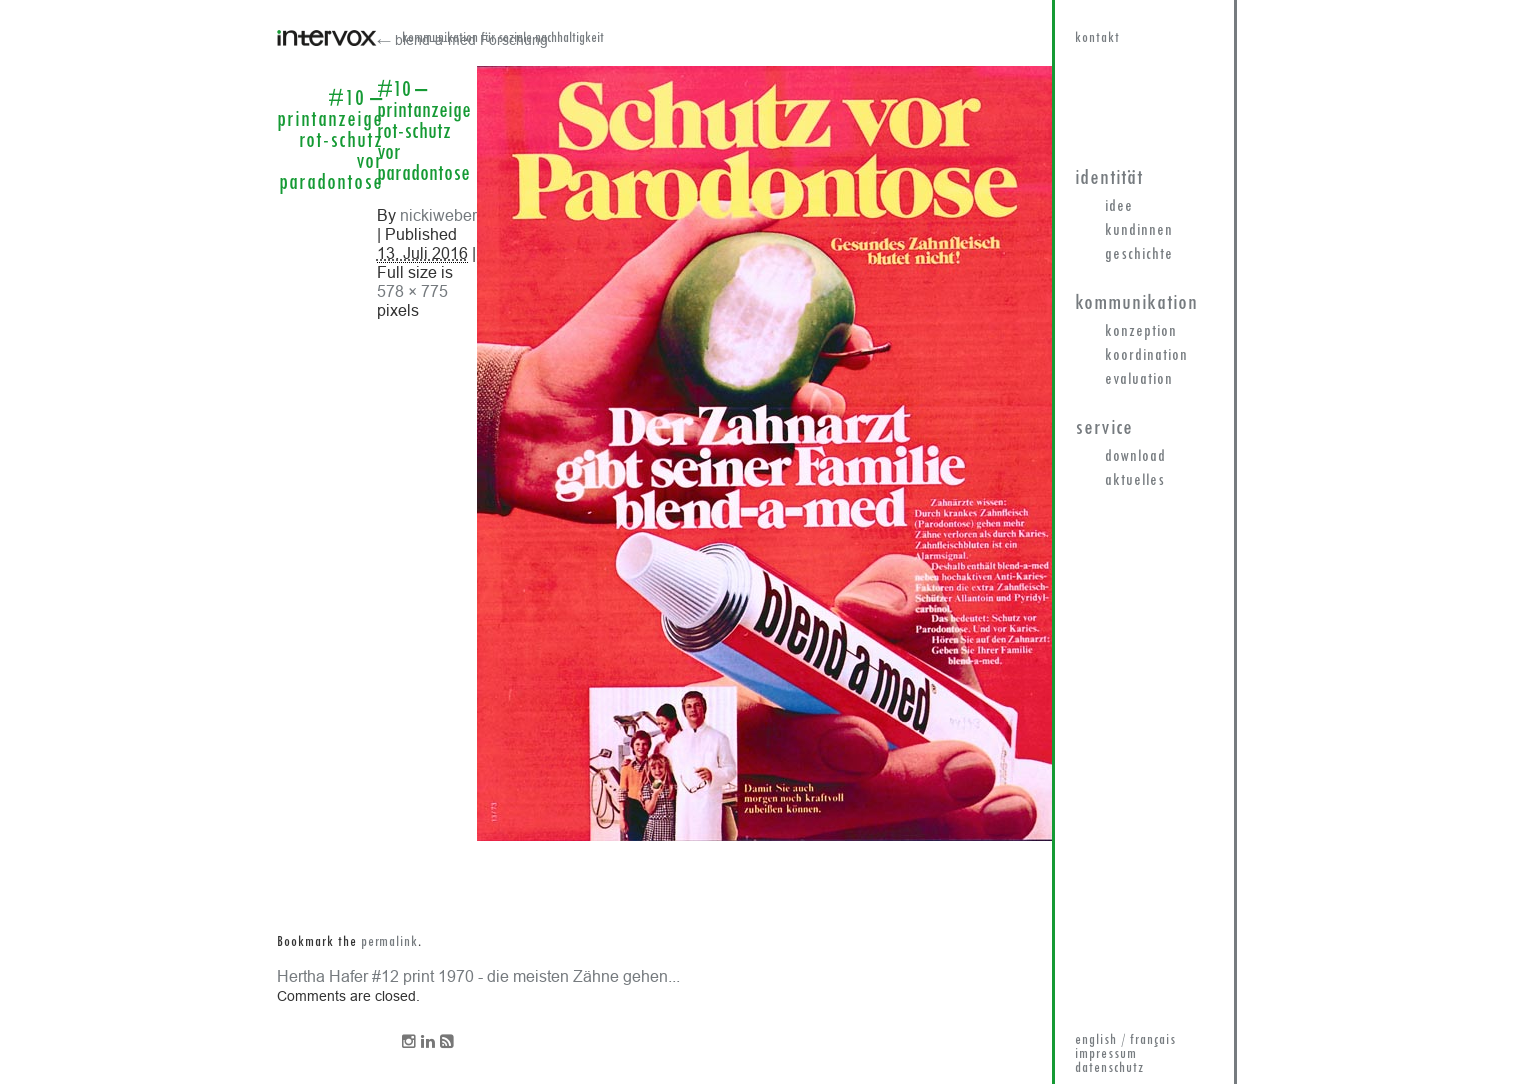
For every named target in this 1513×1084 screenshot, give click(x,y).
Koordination (1146, 356)
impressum (1106, 1054)
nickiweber (438, 215)
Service (1104, 428)
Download (1135, 457)
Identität (1109, 178)
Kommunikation (1136, 303)
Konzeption (1141, 332)
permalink (389, 942)
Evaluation (1139, 380)
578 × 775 (412, 291)
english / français (1125, 1040)
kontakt (1097, 38)
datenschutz (1109, 1068)
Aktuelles (1135, 481)
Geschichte (1139, 255)
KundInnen (1139, 231)
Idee (1119, 207)
